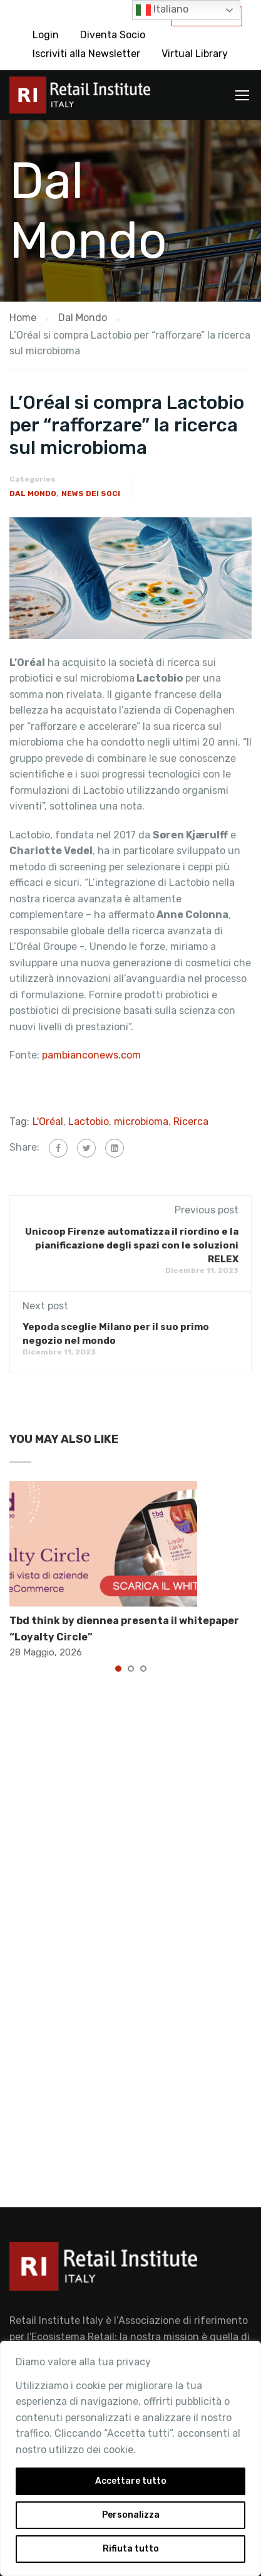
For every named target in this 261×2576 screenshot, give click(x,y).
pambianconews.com (92, 1055)
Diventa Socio (112, 35)
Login (46, 35)
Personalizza (131, 2515)
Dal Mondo (32, 493)
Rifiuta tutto (131, 2548)
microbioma (141, 1121)
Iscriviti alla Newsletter (86, 54)
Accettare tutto (130, 2481)
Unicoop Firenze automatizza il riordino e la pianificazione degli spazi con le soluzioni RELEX (131, 1245)
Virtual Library (194, 54)
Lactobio (88, 1121)
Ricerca (190, 1121)
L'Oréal (48, 1121)
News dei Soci (90, 493)
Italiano (162, 10)
